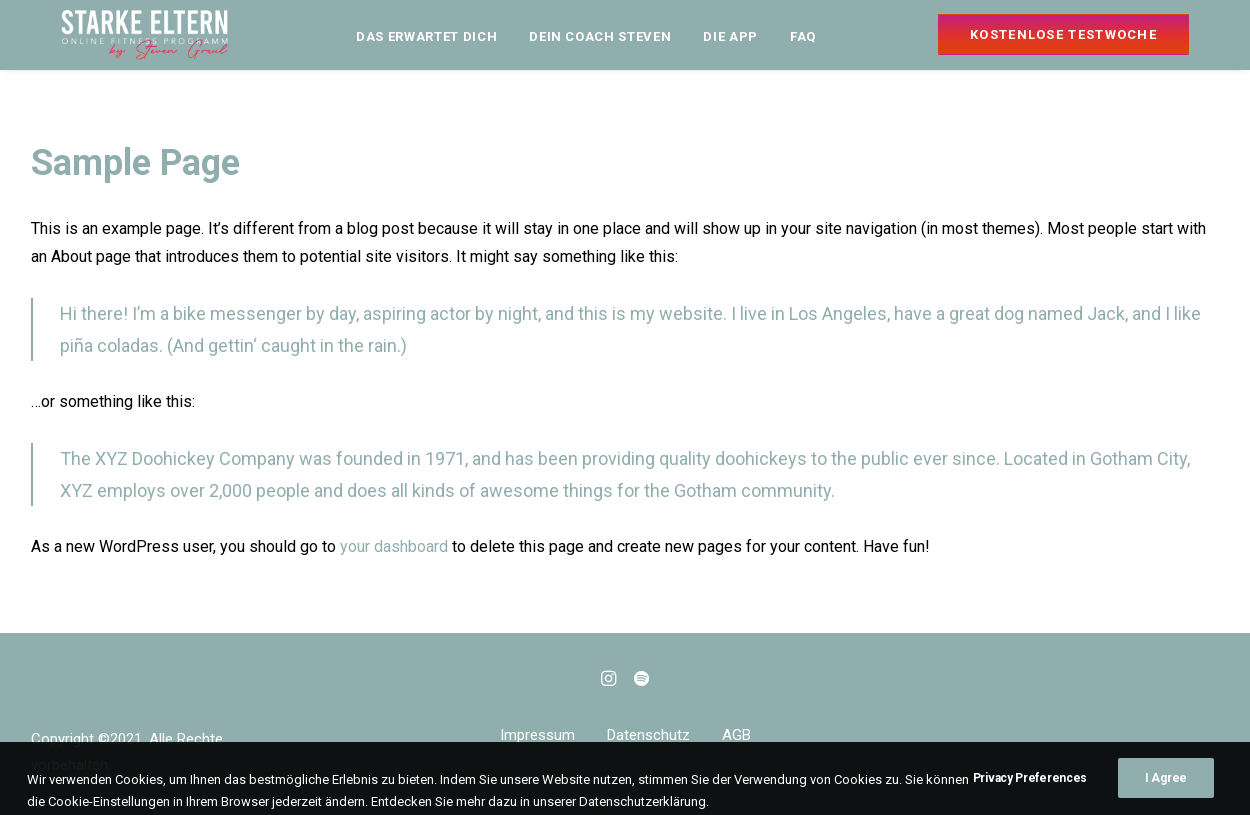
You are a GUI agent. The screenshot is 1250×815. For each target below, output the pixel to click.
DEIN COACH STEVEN (600, 36)
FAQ (803, 36)
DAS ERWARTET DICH (426, 36)
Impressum (537, 735)
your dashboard (394, 546)
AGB (736, 735)
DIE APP (730, 36)
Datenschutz (648, 735)
